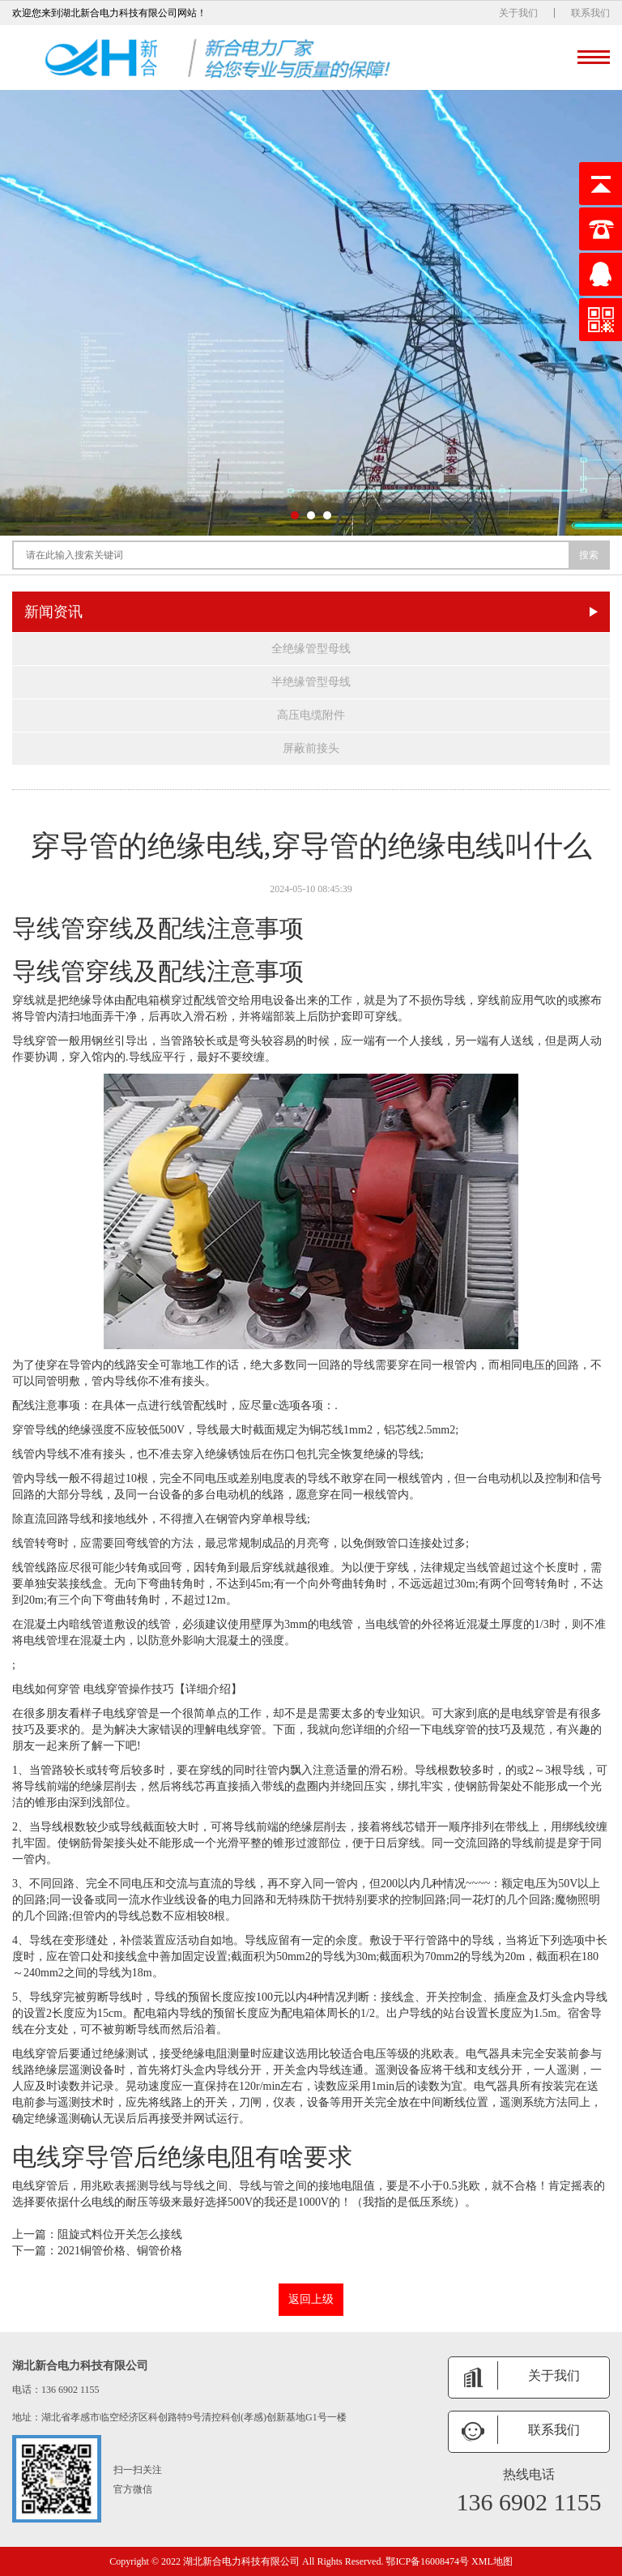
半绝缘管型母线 (311, 682)
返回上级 (311, 2299)
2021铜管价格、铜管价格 (120, 2251)
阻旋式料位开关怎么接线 (120, 2234)
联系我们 (590, 13)
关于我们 (518, 13)
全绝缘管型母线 (311, 649)
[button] (295, 515)
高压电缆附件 (311, 715)
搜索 (589, 555)
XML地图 (492, 2561)
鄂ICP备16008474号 (427, 2561)
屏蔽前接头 (311, 748)
